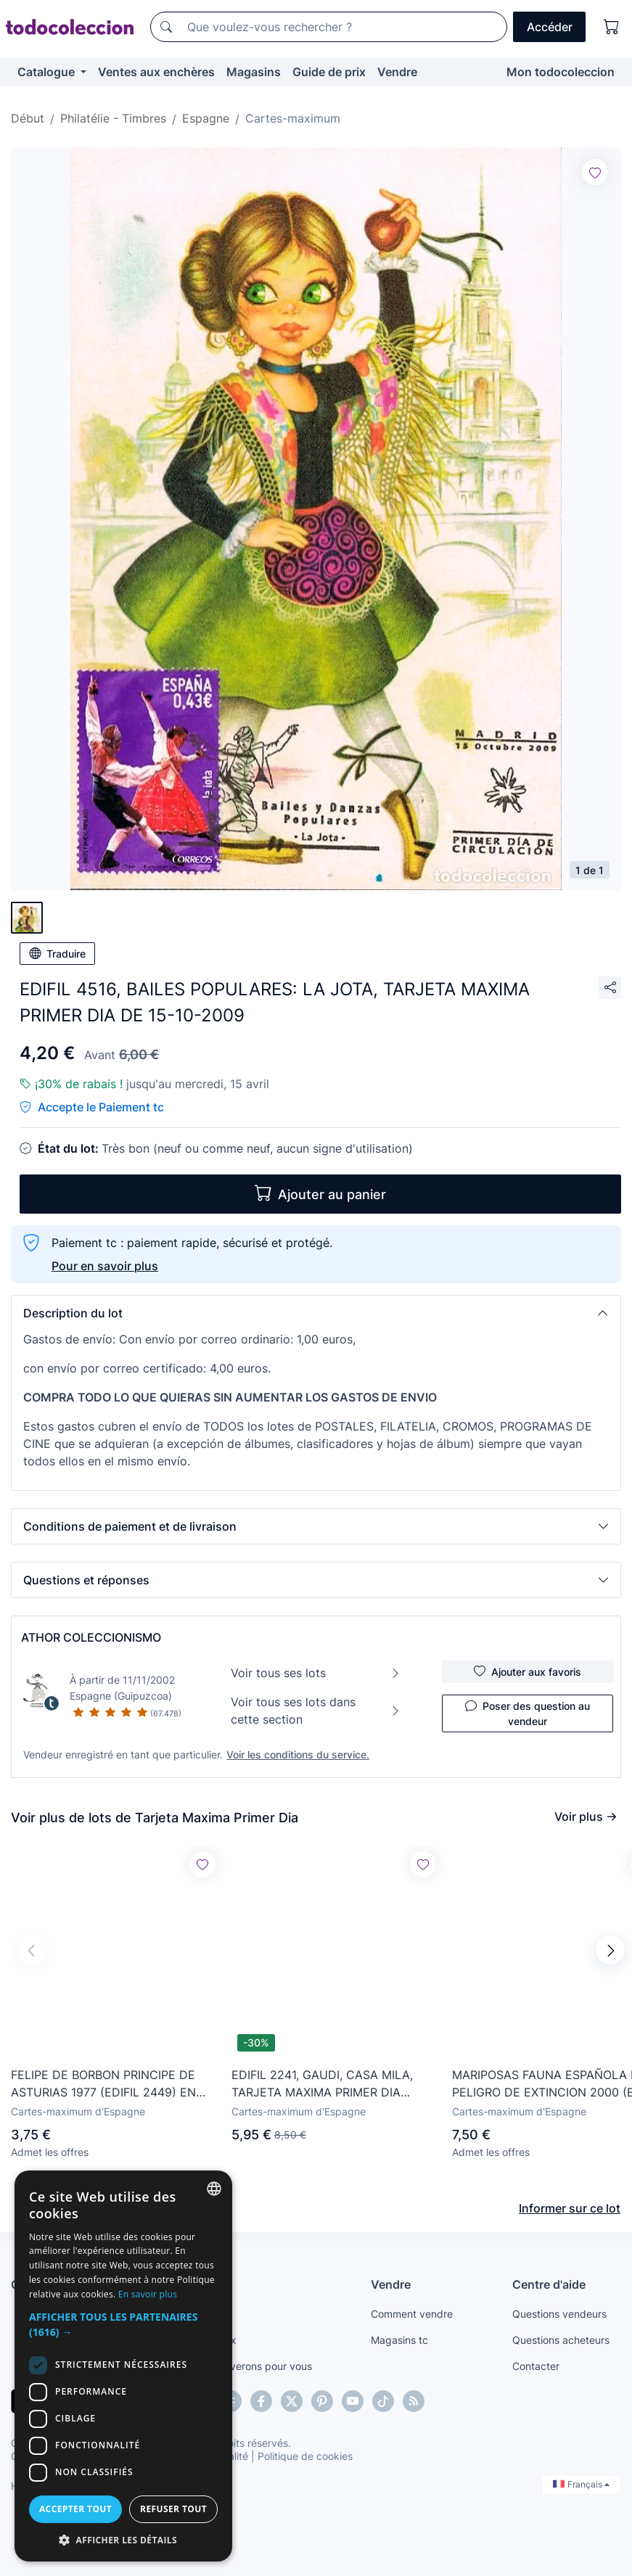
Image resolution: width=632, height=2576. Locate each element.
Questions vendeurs (559, 2314)
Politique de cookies (305, 2456)
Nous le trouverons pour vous (242, 2366)
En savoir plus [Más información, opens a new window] (147, 2294)
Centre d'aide (549, 2284)
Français (581, 2484)
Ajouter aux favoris (527, 1671)
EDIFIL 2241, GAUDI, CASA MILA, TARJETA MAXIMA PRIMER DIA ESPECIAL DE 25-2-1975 (322, 2084)
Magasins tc (399, 2340)
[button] (316, 1313)
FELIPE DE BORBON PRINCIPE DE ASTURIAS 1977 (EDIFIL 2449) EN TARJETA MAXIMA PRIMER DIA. (103, 2084)
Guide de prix (329, 72)
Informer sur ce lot (569, 2208)
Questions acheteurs (561, 2340)
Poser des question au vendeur (527, 1712)
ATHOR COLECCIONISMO (91, 1637)
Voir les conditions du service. (297, 1754)
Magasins (253, 72)
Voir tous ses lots (316, 1673)
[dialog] (123, 2365)
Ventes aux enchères (156, 72)
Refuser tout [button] (173, 2509)
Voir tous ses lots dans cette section (316, 1711)
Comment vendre (412, 2314)
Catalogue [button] (47, 72)
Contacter (535, 2366)
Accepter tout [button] (75, 2509)
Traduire (57, 953)
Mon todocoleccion (560, 72)
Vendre (397, 72)
